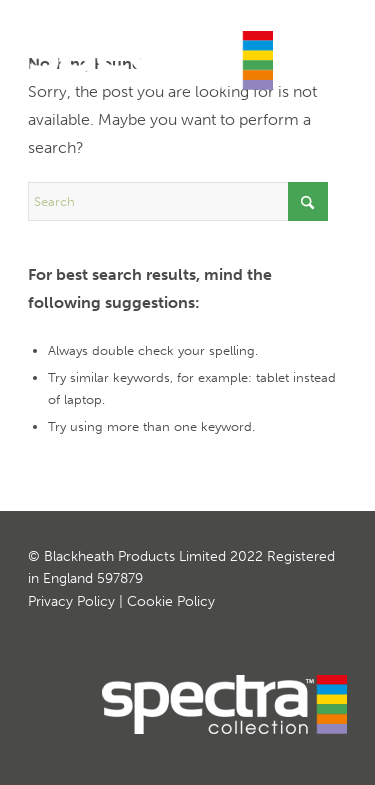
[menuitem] (319, 50)
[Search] (178, 201)
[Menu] (319, 50)
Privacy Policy (71, 601)
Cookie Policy (171, 601)
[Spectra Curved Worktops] (155, 60)
